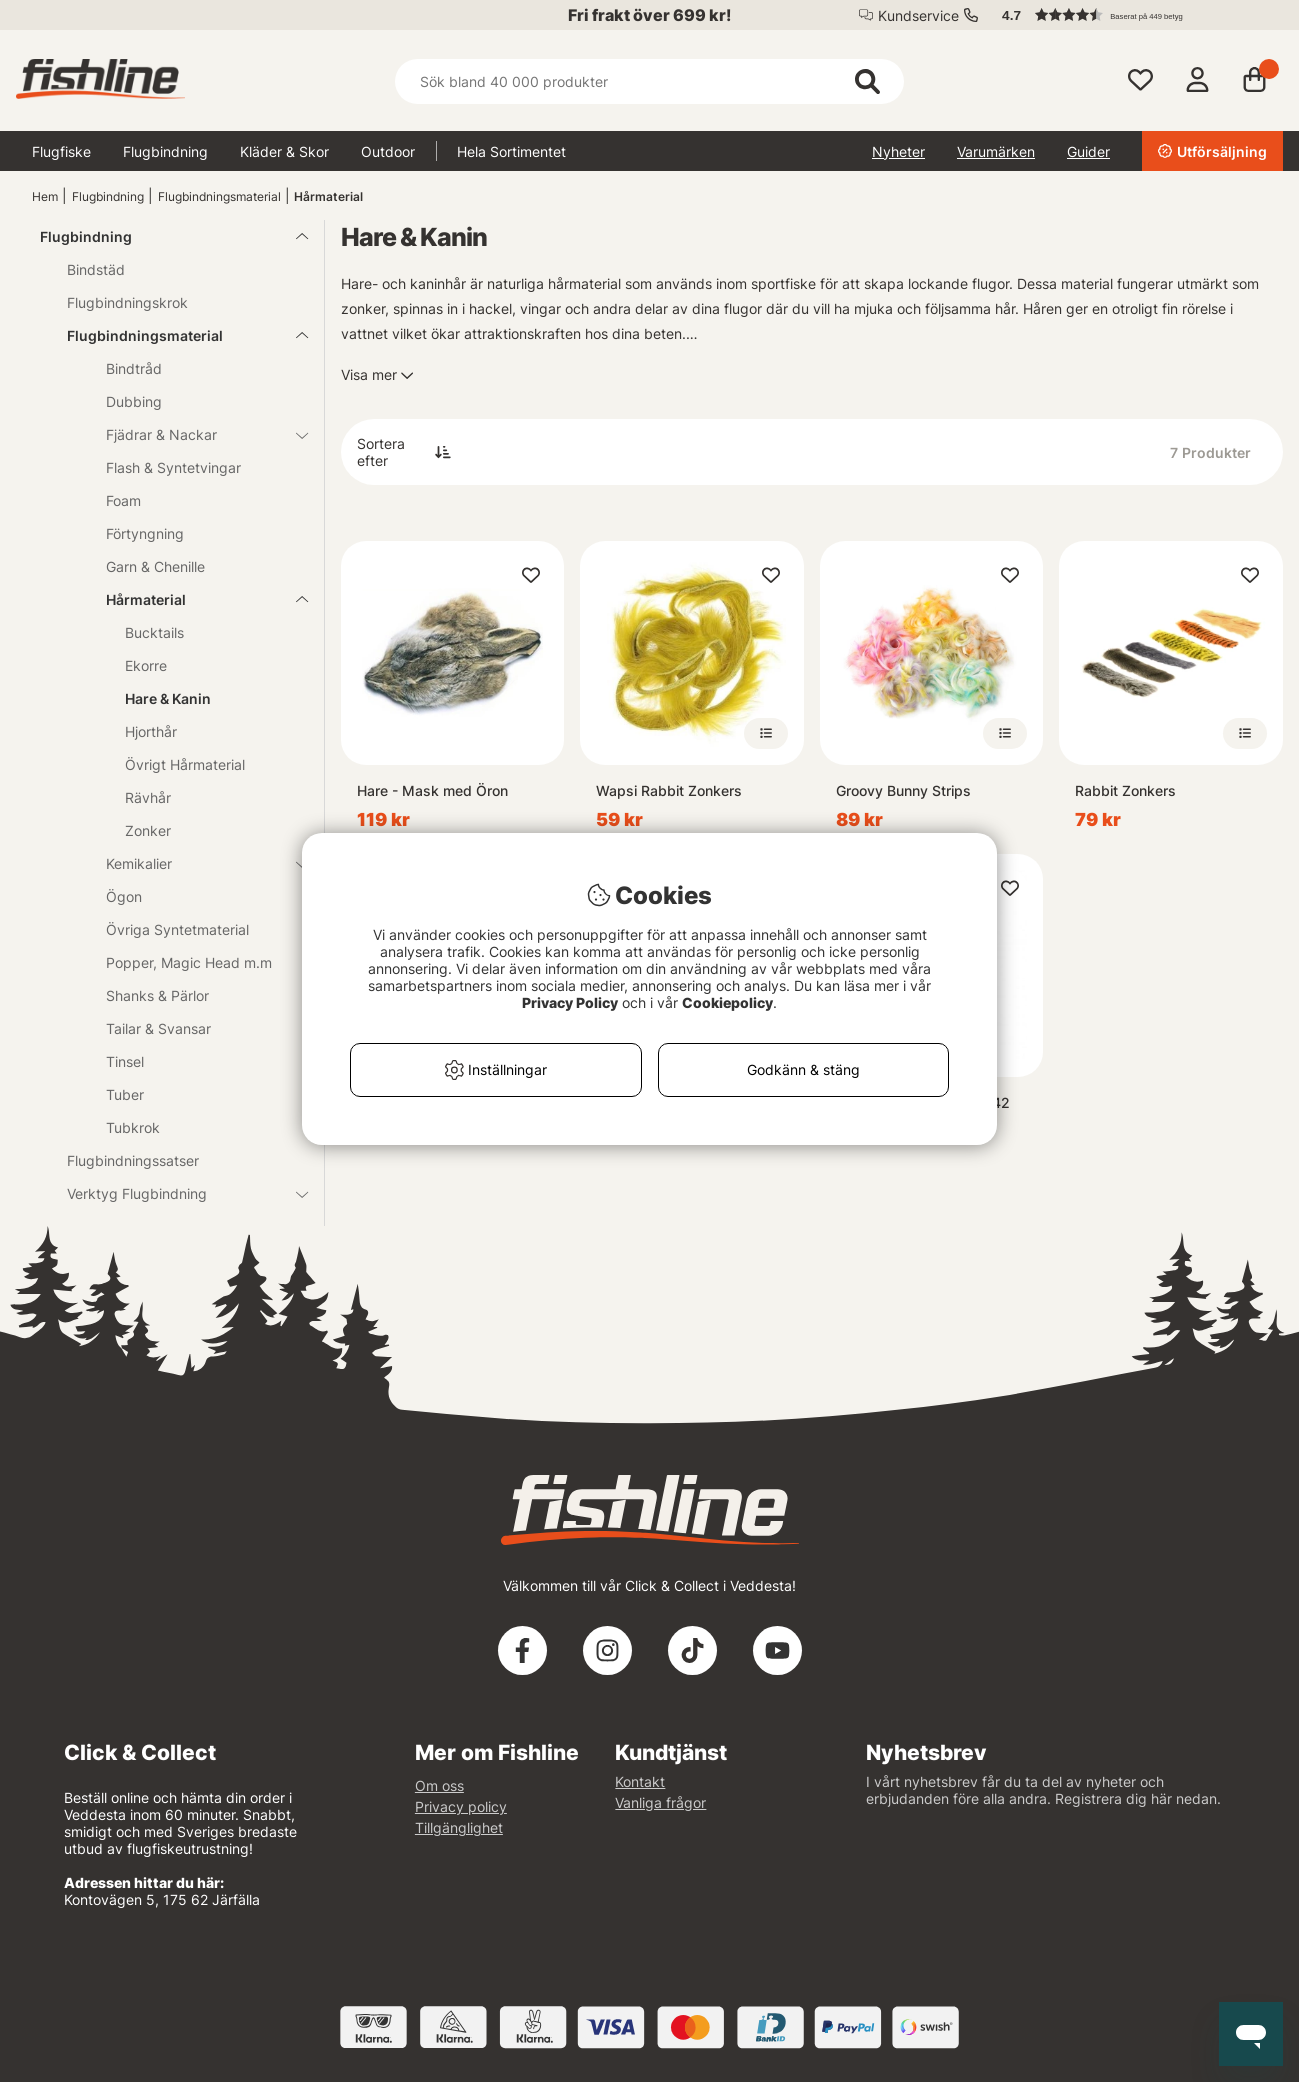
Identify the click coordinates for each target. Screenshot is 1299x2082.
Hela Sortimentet (511, 151)
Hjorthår (151, 731)
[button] (1133, 15)
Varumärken (996, 151)
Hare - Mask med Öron (432, 790)
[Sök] (649, 81)
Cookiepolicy (727, 1002)
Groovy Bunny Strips (903, 790)
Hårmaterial (328, 196)
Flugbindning (165, 151)
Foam (123, 500)
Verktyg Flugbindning (175, 1193)
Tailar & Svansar (158, 1028)
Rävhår (148, 797)
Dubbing (134, 401)
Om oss (439, 1785)
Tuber (125, 1094)
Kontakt (640, 1781)
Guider (1088, 151)
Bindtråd (134, 368)
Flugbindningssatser (133, 1160)
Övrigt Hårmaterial (185, 764)
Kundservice (918, 15)
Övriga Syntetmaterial (177, 929)
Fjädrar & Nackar (195, 434)
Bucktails (154, 632)
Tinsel (125, 1061)
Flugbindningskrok (127, 302)
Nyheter (898, 151)
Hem (45, 196)
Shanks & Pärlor (157, 995)
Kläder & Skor (284, 151)
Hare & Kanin (168, 698)
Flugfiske (61, 151)
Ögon (124, 896)
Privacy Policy (570, 1002)
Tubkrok (133, 1127)
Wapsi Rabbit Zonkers (669, 790)
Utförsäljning (1212, 151)
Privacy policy (461, 1806)
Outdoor (388, 151)
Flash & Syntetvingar (173, 467)
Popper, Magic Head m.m (189, 962)
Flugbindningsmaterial (219, 196)
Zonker (148, 830)
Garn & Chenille (155, 566)
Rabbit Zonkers (1125, 790)
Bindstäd (96, 269)
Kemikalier (195, 863)
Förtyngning (145, 533)
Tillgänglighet (459, 1827)
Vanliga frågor (660, 1802)
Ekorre (146, 665)
